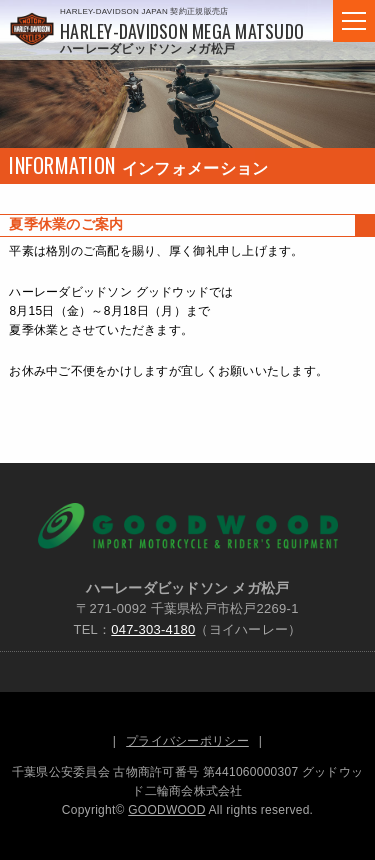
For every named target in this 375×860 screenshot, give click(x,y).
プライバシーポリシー (187, 741)
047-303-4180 (153, 629)
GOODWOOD (166, 810)
